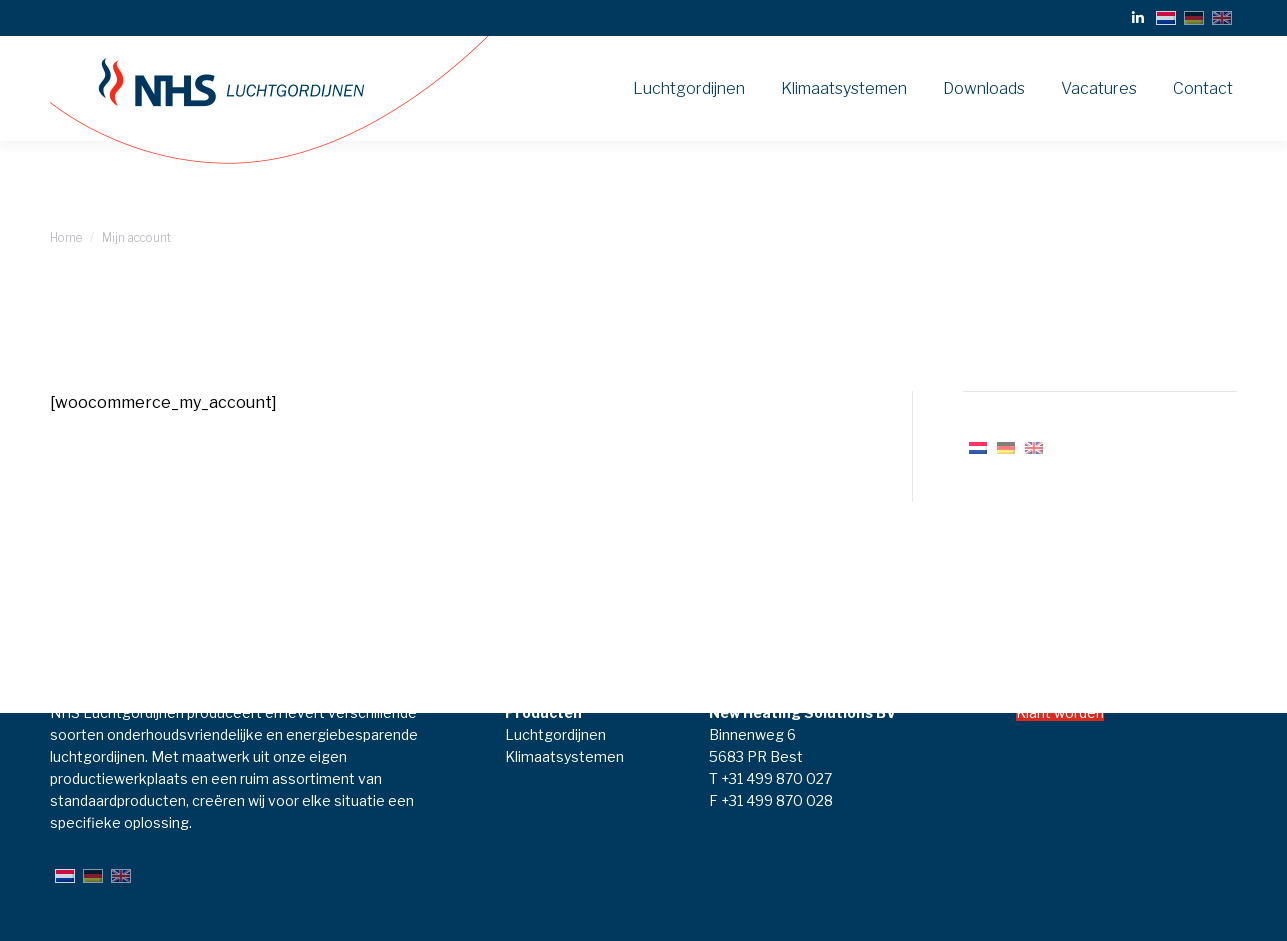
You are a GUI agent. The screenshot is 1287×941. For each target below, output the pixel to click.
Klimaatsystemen (564, 756)
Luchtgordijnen (555, 734)
